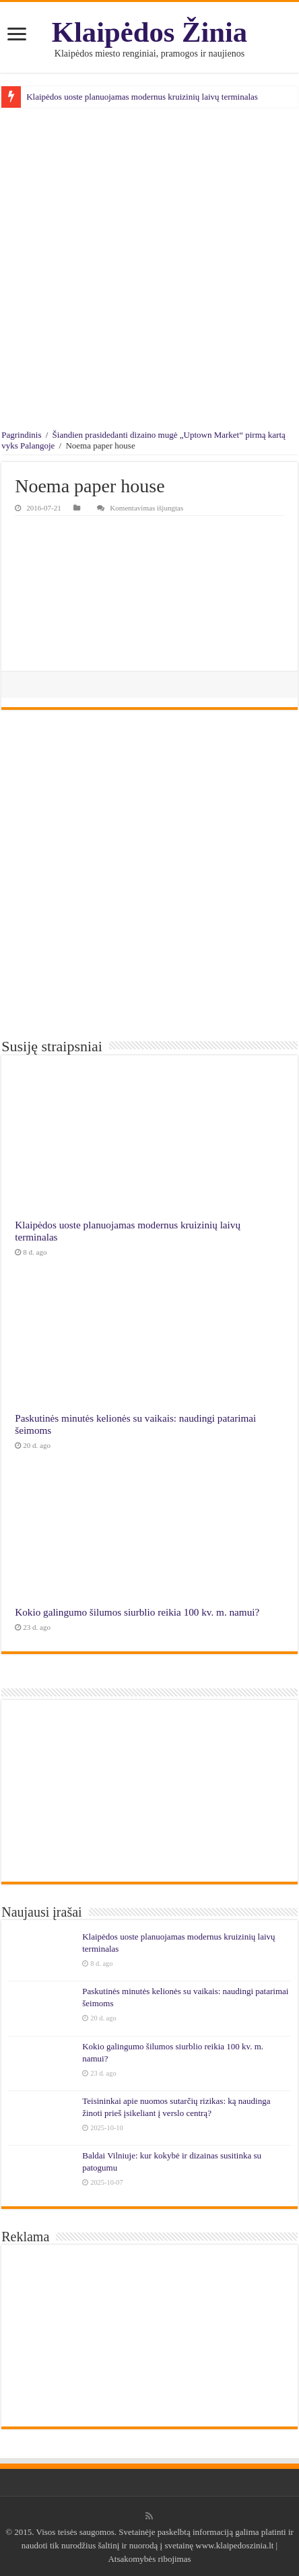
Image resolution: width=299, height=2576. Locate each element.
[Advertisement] (149, 270)
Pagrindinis (21, 435)
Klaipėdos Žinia (149, 32)
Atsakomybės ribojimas (149, 2559)
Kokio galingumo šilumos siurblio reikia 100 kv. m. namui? (137, 1612)
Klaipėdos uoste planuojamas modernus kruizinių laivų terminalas (142, 97)
